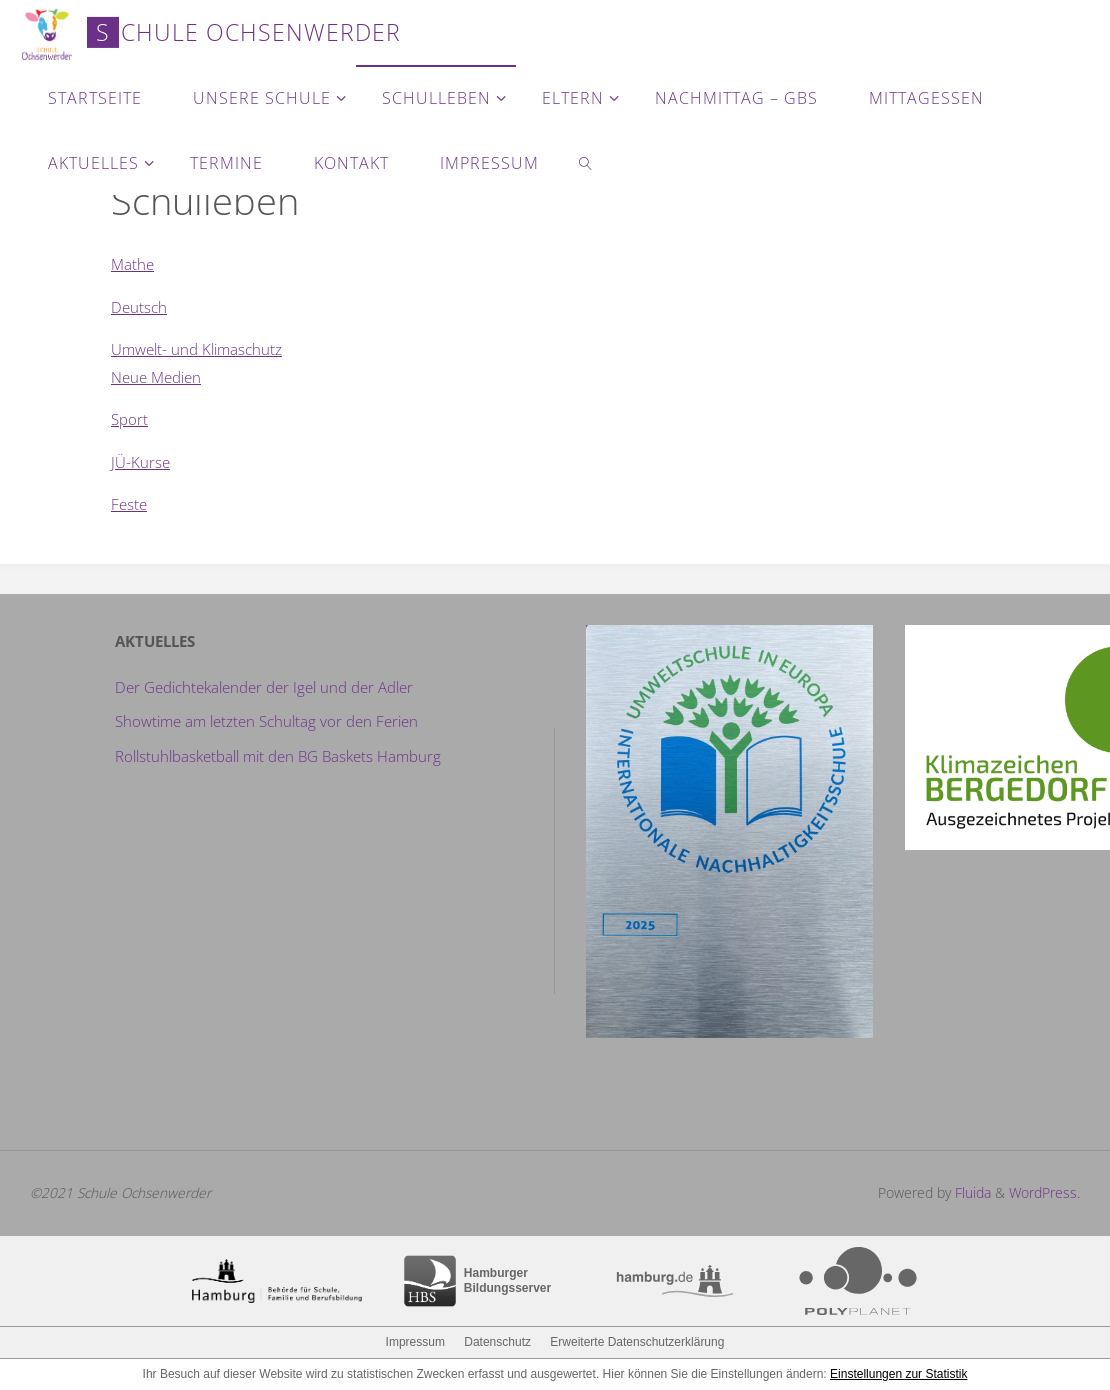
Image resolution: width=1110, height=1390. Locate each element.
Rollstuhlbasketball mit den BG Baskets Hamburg (278, 756)
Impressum (415, 1342)
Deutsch (139, 307)
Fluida (971, 1192)
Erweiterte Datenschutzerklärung (637, 1342)
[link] (585, 162)
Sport (129, 419)
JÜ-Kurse (140, 462)
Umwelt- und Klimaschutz (196, 349)
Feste (129, 504)
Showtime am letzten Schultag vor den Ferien (266, 721)
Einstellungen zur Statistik (898, 1374)
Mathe (132, 264)
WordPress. (1044, 1192)
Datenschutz (497, 1342)
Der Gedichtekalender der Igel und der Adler (264, 687)
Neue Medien (156, 377)
